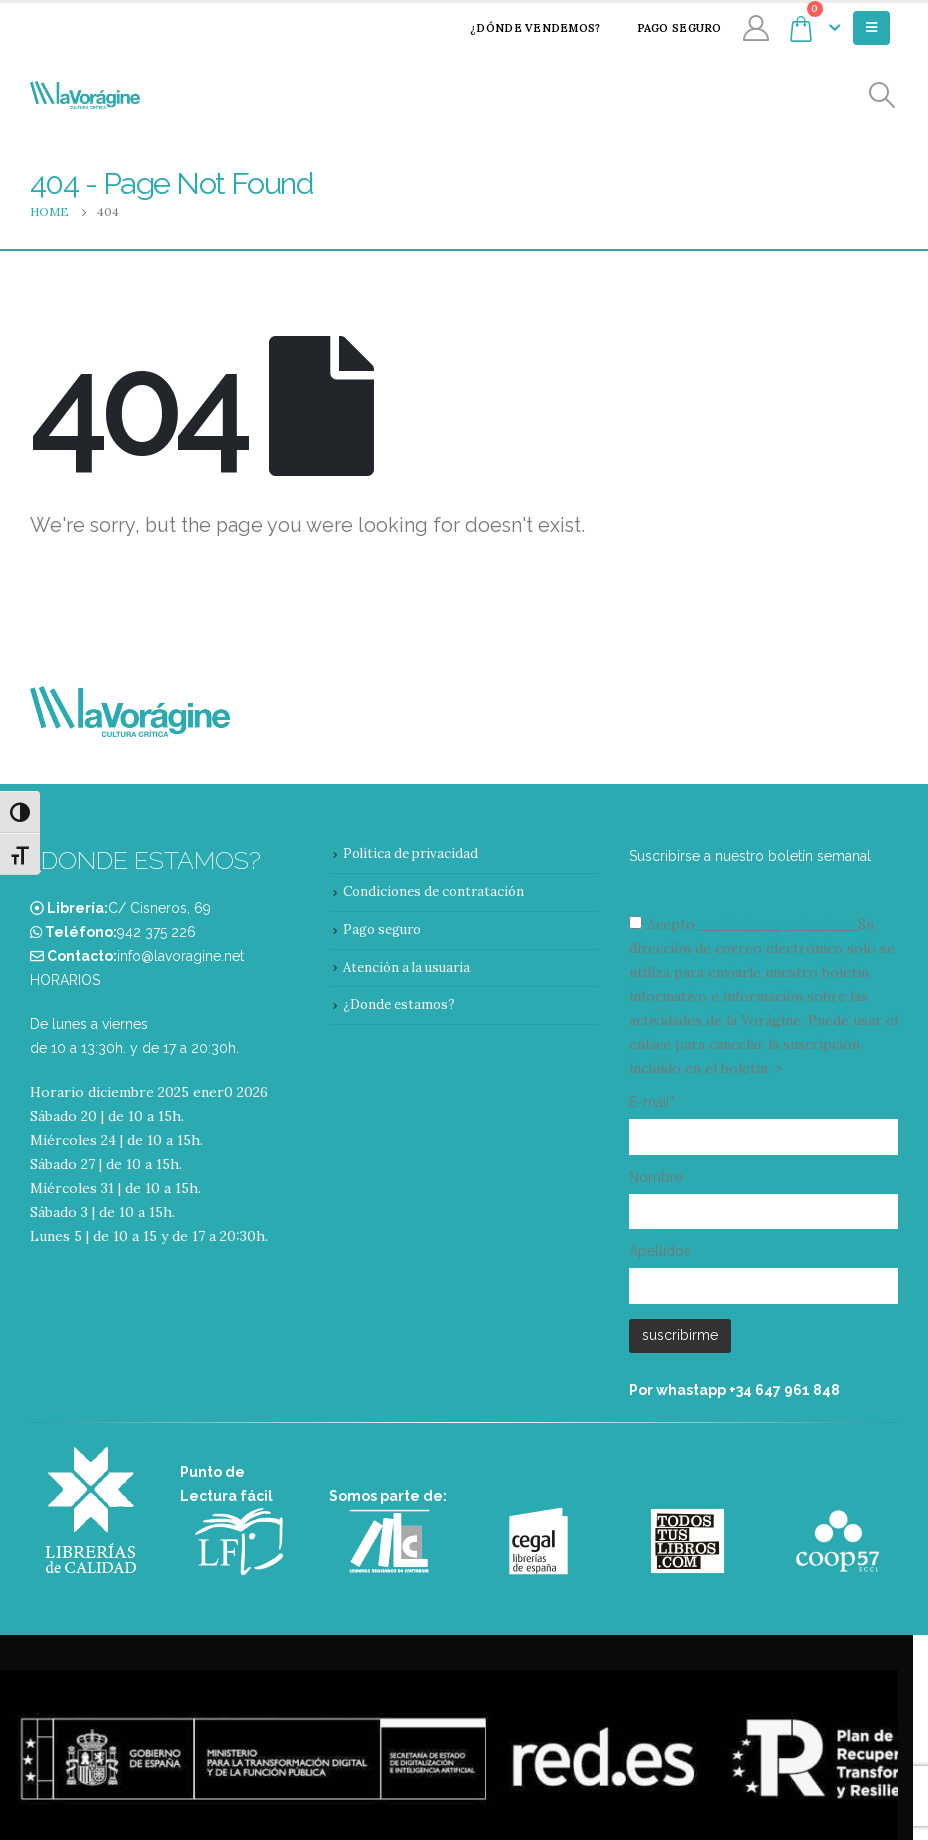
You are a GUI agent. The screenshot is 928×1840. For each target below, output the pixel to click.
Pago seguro (666, 28)
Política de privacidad (410, 853)
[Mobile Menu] (871, 28)
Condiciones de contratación (433, 891)
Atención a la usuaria (406, 967)
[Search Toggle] (882, 95)
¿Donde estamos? (399, 1004)
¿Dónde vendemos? (522, 28)
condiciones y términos (776, 924)
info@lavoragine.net (180, 956)
